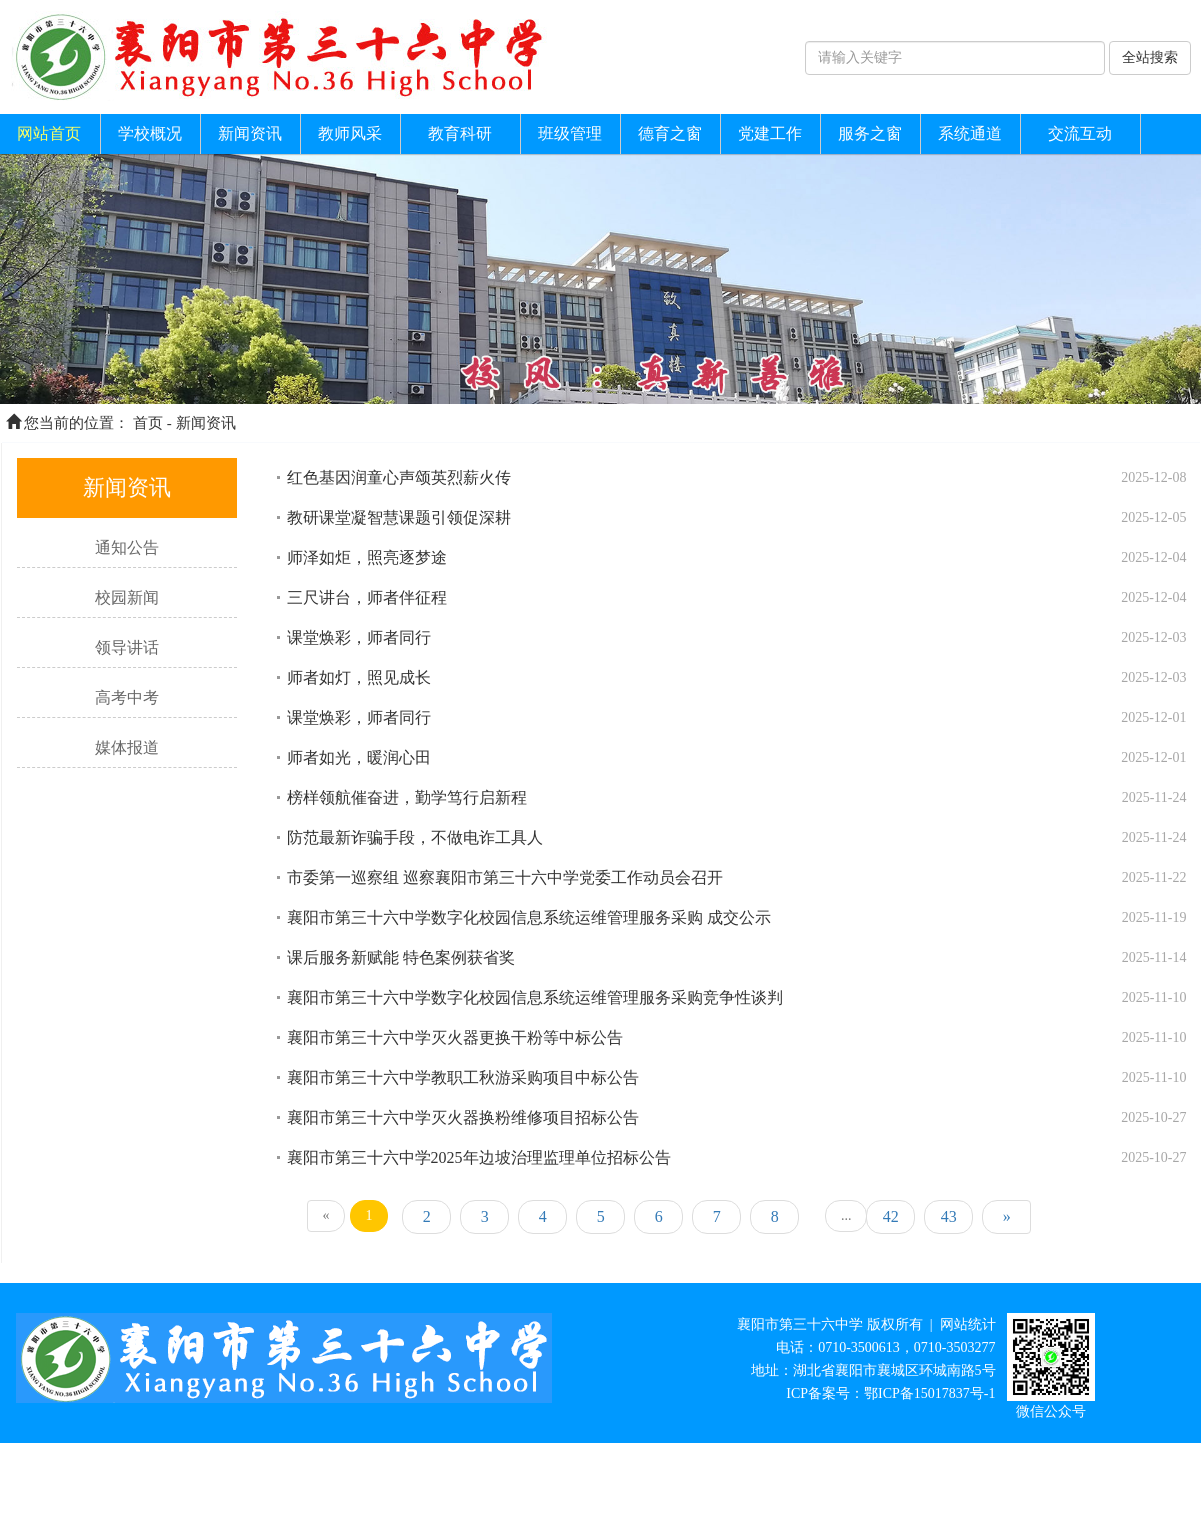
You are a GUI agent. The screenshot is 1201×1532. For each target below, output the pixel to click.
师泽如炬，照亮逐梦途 (367, 557)
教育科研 (460, 133)
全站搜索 (1150, 57)
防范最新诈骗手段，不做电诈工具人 (415, 837)
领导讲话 (127, 647)
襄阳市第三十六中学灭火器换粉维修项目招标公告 (463, 1117)
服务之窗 (870, 133)
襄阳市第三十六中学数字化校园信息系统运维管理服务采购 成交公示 (529, 917)
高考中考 (127, 697)
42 (891, 1216)
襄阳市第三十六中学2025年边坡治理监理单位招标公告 (479, 1157)
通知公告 (127, 547)
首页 (148, 423)
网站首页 (49, 133)
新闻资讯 (250, 133)
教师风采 (350, 133)
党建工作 (770, 133)
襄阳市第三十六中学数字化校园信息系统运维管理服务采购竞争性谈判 (535, 997)
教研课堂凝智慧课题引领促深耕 (399, 517)
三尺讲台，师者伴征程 (367, 597)
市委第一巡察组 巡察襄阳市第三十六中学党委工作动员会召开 (505, 877)
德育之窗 (670, 133)
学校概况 (150, 133)
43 (949, 1216)
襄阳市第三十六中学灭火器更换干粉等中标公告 (455, 1037)
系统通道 (970, 133)
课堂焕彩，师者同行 (359, 637)
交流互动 (1080, 133)
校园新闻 (127, 597)
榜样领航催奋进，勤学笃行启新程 (407, 797)
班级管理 (570, 133)
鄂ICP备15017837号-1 (929, 1393)
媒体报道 (127, 747)
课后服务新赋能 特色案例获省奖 (401, 957)
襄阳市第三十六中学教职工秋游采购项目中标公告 (463, 1077)
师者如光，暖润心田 (359, 757)
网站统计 (968, 1324)
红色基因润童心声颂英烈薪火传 (399, 477)
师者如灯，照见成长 (359, 677)
